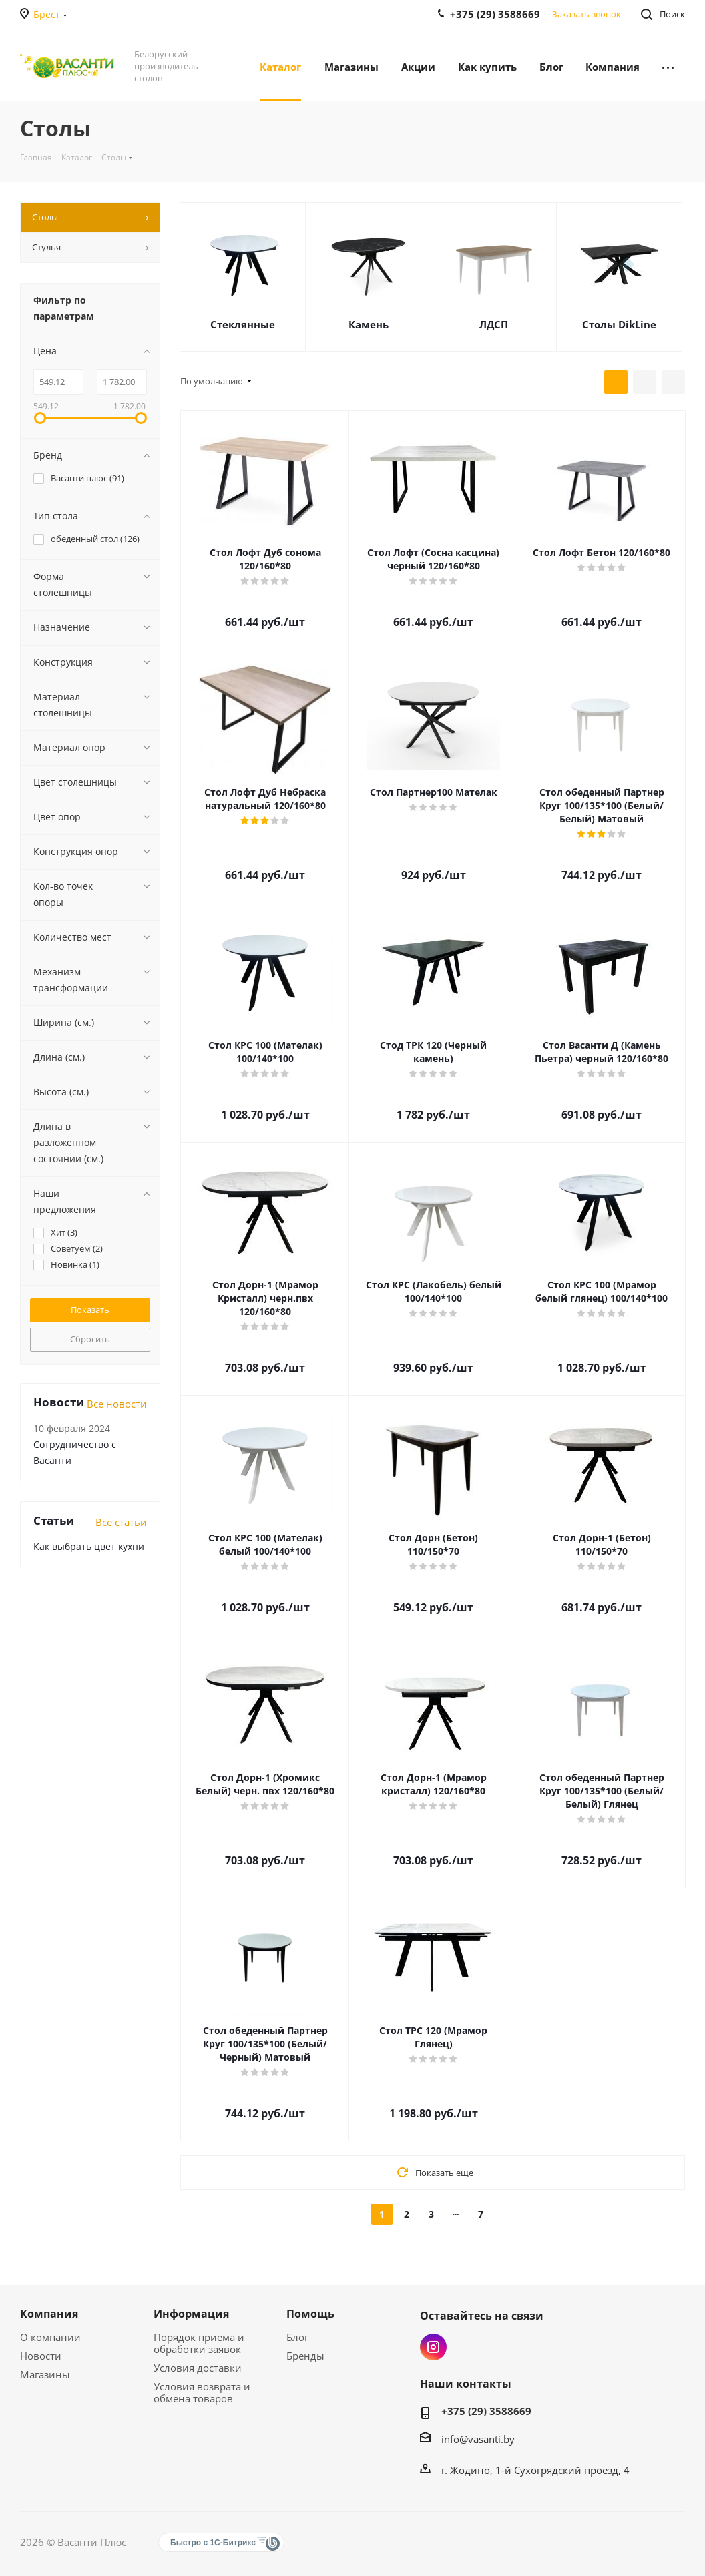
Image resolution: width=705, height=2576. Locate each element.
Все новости (117, 1403)
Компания (49, 2313)
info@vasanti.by (478, 2439)
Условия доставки (198, 2367)
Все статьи (121, 1522)
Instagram (433, 2347)
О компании (50, 2337)
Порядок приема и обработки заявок (199, 2343)
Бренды (305, 2355)
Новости (40, 2355)
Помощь (310, 2313)
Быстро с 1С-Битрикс (213, 2542)
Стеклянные (242, 324)
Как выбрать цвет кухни (88, 1546)
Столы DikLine (619, 324)
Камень (368, 324)
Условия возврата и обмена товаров (202, 2392)
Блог (297, 2337)
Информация (191, 2313)
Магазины (45, 2374)
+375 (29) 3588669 (486, 2411)
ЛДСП (493, 324)
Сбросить (90, 1339)
